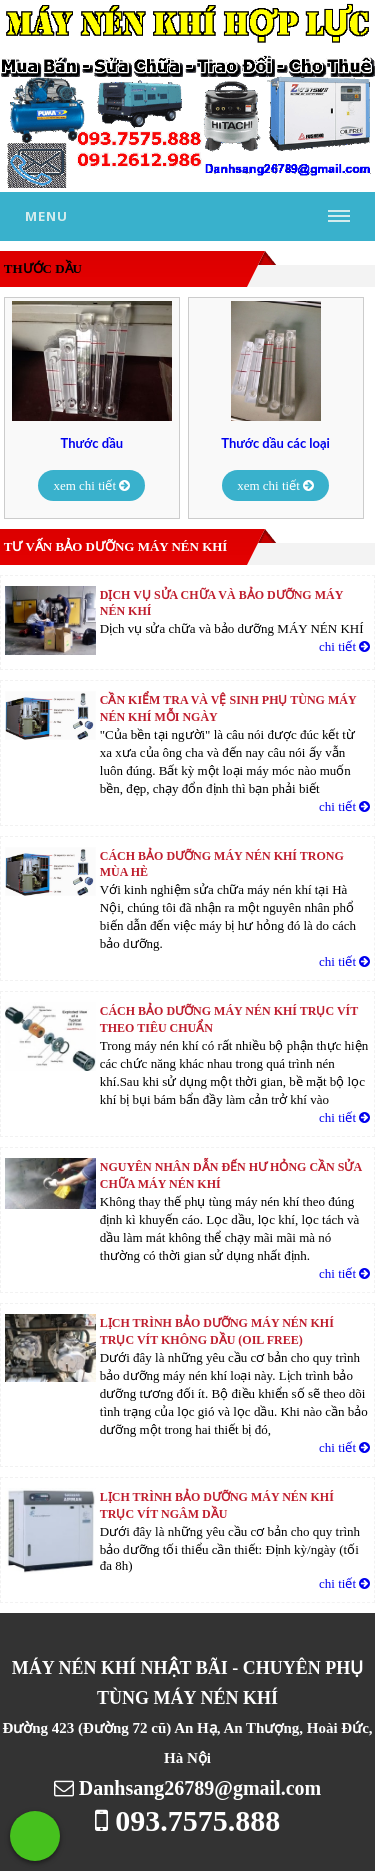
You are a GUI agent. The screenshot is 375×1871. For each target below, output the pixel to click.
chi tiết (344, 646)
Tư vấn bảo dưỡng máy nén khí (116, 546)
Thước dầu (92, 443)
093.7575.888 (188, 1820)
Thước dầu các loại (275, 443)
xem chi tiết (91, 485)
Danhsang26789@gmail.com (188, 1788)
